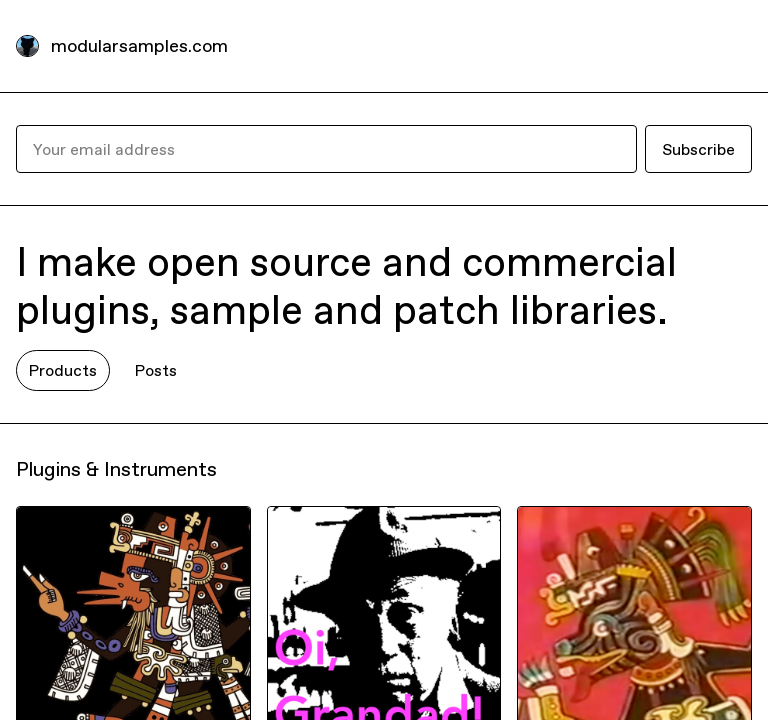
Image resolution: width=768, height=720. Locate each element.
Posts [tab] (156, 370)
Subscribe (698, 149)
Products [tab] (63, 370)
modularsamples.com (139, 45)
